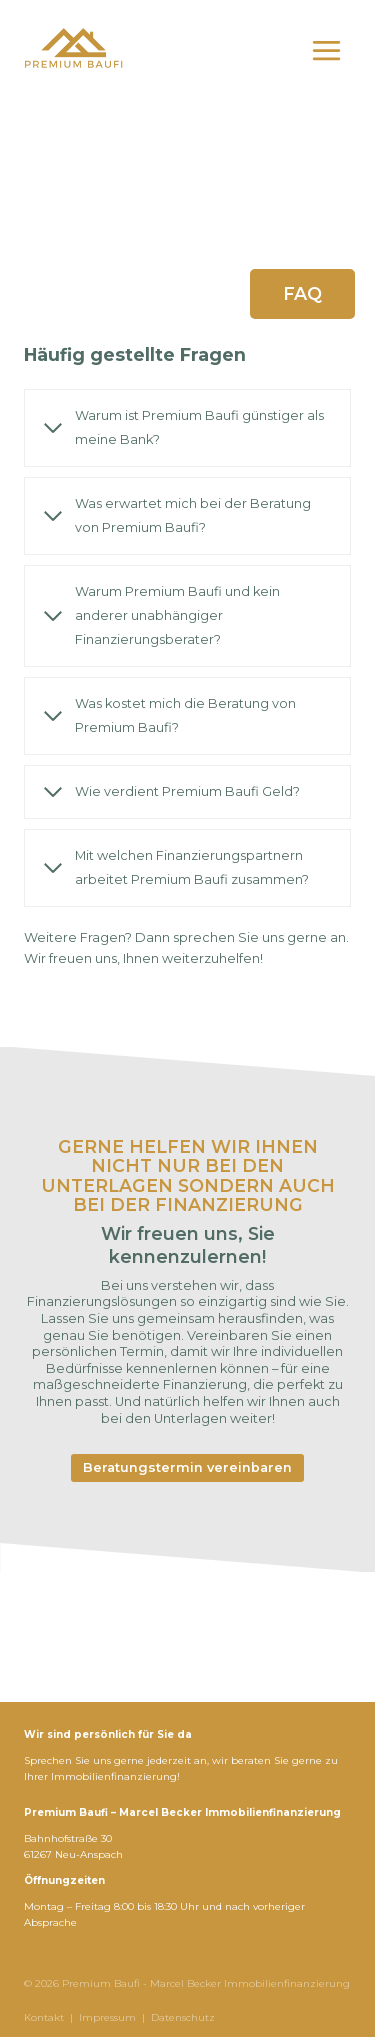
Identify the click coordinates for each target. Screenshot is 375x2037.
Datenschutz (183, 2017)
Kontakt (44, 2017)
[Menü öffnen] (326, 50)
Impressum (107, 2017)
